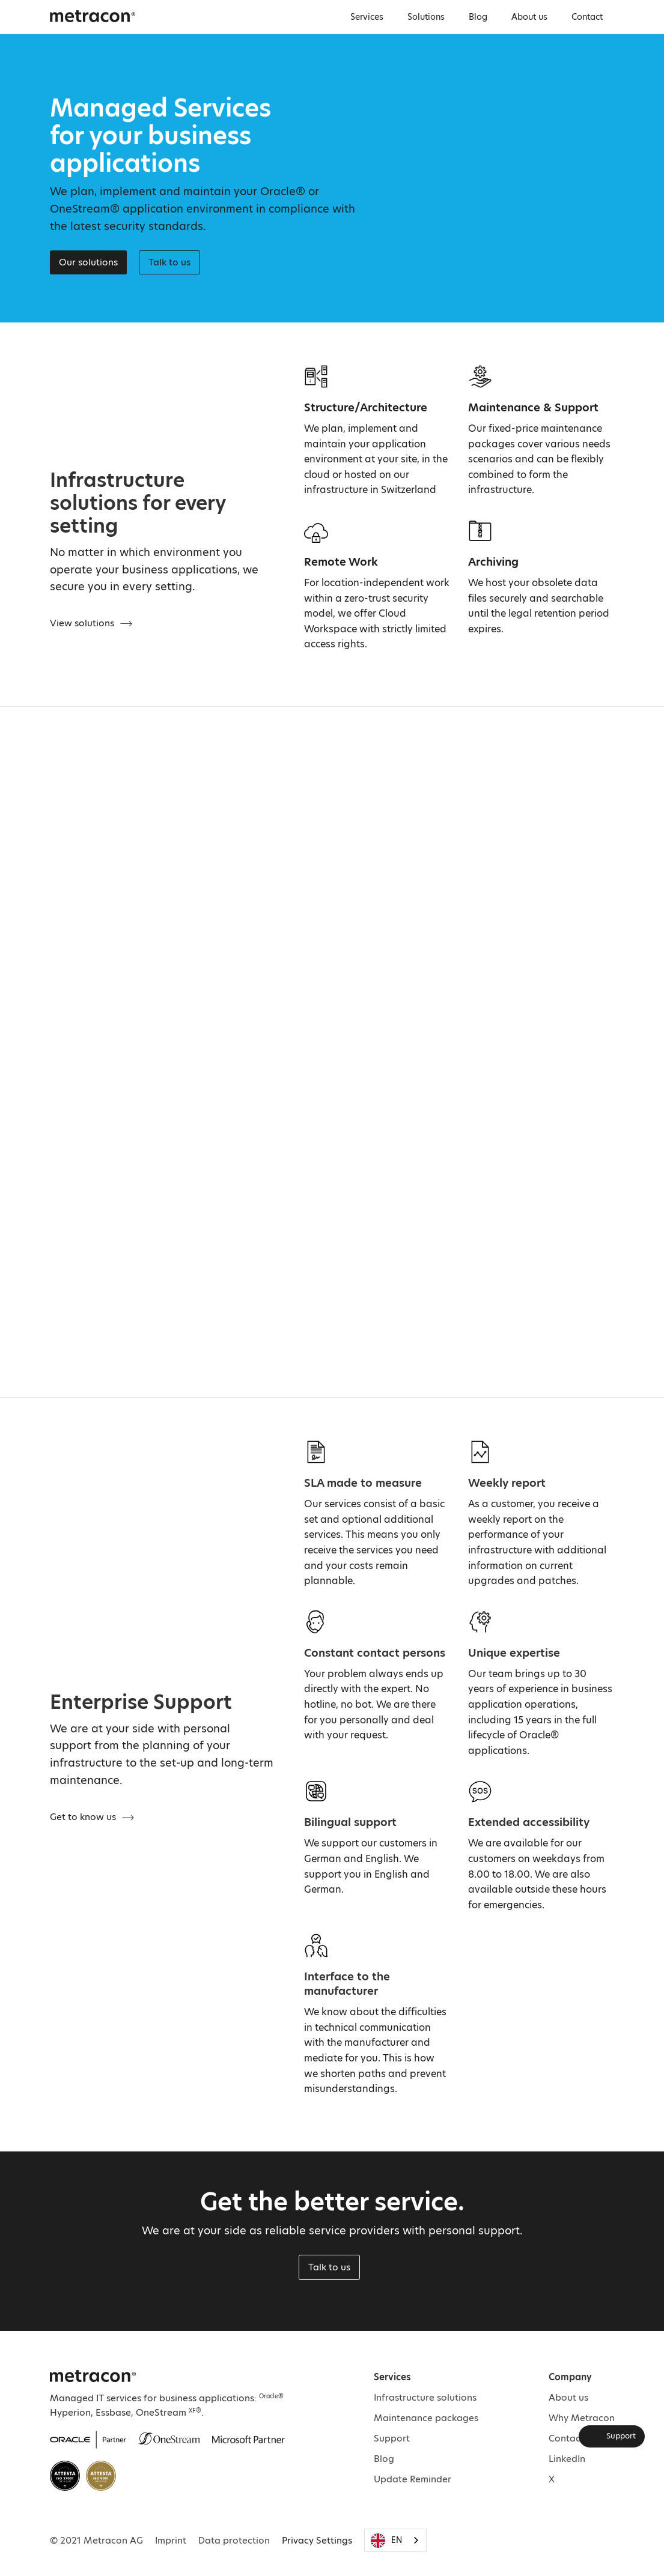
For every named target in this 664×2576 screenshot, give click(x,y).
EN (386, 2540)
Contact (587, 17)
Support (392, 2438)
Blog (478, 17)
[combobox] (395, 2540)
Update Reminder (412, 2479)
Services (366, 17)
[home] (92, 15)
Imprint (170, 2540)
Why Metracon (582, 2417)
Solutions (426, 17)
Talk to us (329, 2267)
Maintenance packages (426, 2417)
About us (529, 17)
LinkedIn (567, 2458)
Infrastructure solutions (425, 2397)
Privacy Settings (317, 2540)
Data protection (234, 2540)
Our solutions (88, 262)
